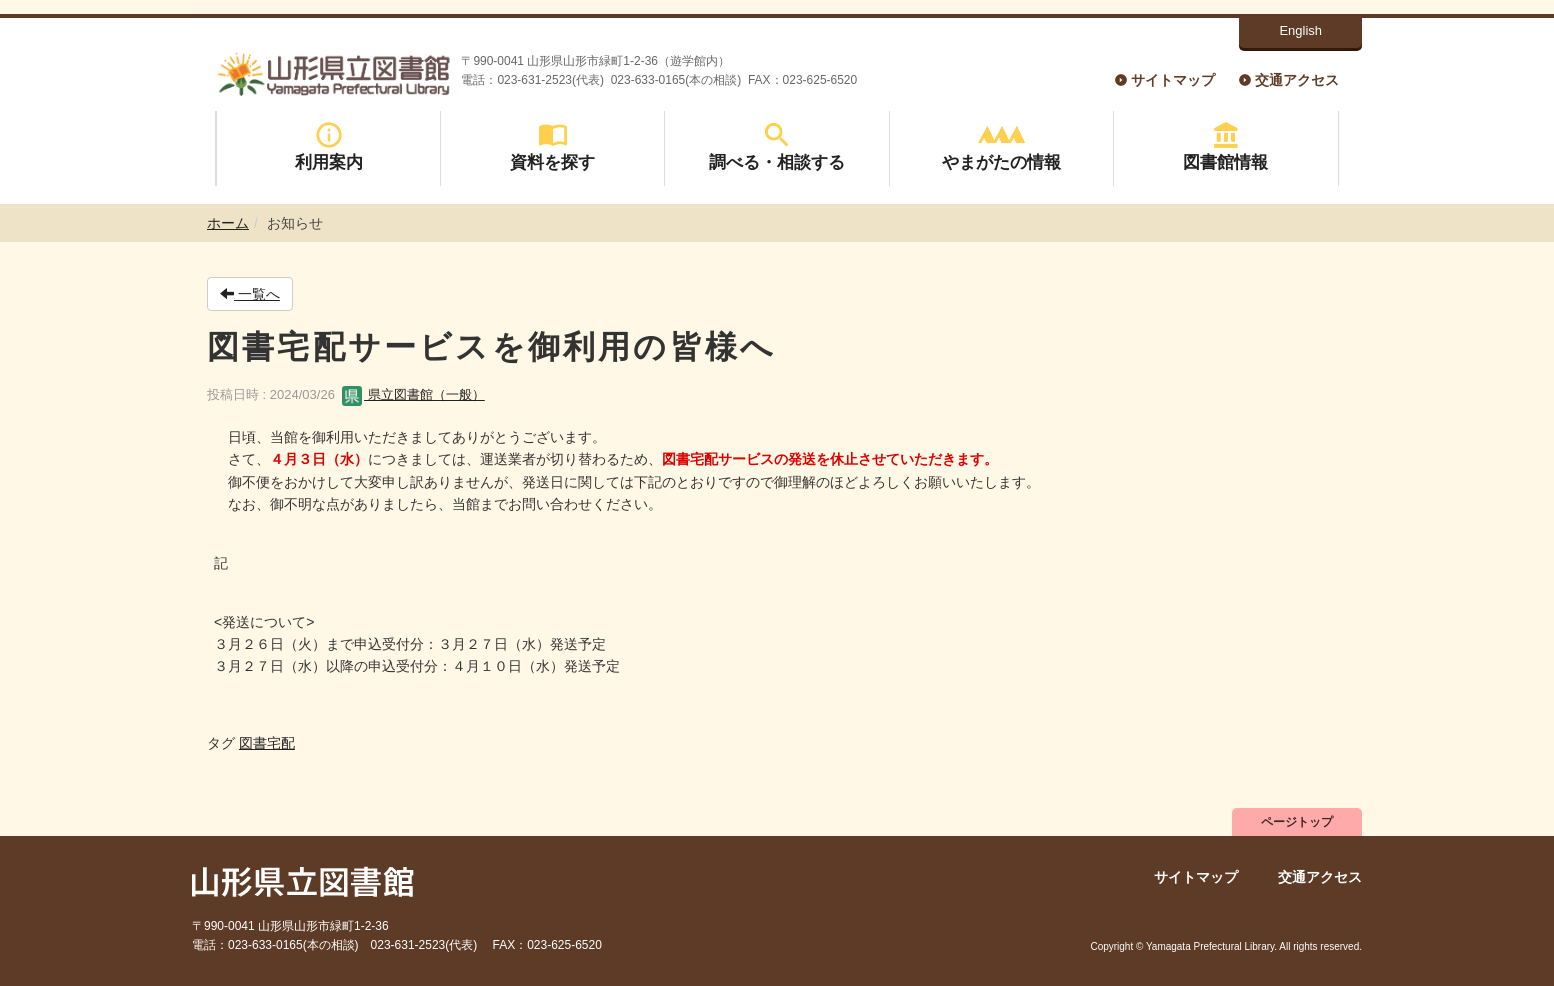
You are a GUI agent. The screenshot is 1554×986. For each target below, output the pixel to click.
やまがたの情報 (1001, 146)
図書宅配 (267, 743)
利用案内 (329, 146)
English (1300, 30)
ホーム (228, 223)
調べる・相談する (777, 146)
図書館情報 (1225, 146)
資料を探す (552, 146)
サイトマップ (1173, 80)
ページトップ (1297, 822)
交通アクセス (1297, 80)
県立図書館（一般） (413, 394)
